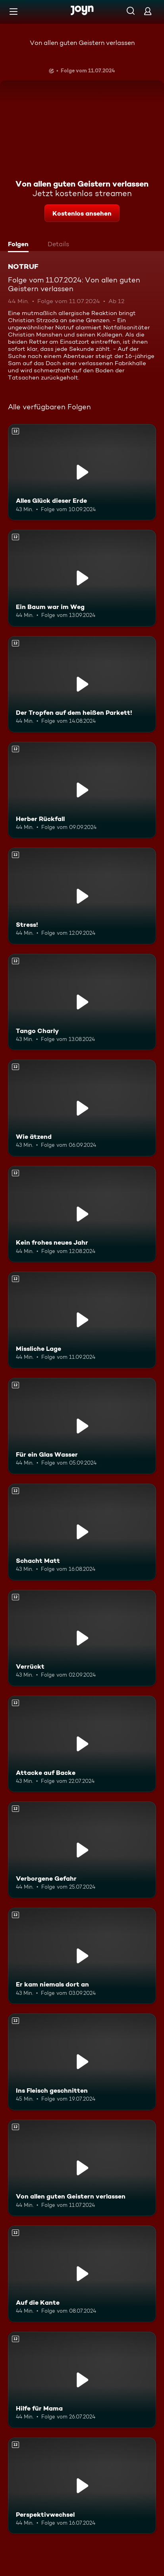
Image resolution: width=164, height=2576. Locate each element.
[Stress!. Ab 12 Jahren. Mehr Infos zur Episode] (82, 896)
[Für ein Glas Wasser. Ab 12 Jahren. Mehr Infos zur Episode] (82, 1426)
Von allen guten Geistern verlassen (82, 43)
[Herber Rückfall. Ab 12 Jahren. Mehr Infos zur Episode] (82, 790)
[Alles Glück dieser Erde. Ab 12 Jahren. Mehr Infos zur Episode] (82, 472)
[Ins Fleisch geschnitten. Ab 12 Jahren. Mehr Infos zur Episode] (82, 2062)
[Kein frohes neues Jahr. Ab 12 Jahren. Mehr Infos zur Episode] (82, 1214)
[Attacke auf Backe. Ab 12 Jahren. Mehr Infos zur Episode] (82, 1744)
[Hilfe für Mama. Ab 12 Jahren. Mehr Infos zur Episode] (82, 2380)
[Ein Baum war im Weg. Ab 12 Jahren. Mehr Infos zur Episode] (82, 578)
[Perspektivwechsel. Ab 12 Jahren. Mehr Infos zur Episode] (82, 2486)
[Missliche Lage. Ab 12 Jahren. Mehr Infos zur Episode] (82, 1320)
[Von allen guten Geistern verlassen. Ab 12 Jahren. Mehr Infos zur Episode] (82, 2168)
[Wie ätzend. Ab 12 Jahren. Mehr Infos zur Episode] (82, 1108)
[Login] (147, 11)
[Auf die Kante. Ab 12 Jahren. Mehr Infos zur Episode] (82, 2274)
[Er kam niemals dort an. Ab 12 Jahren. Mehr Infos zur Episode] (82, 1956)
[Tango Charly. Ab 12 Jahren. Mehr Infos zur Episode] (82, 1002)
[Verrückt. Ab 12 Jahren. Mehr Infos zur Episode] (82, 1638)
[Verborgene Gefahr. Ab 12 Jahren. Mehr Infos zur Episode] (82, 1850)
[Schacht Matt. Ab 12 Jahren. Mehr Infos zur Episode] (82, 1532)
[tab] (20, 245)
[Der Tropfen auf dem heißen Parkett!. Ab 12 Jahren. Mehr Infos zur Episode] (82, 684)
